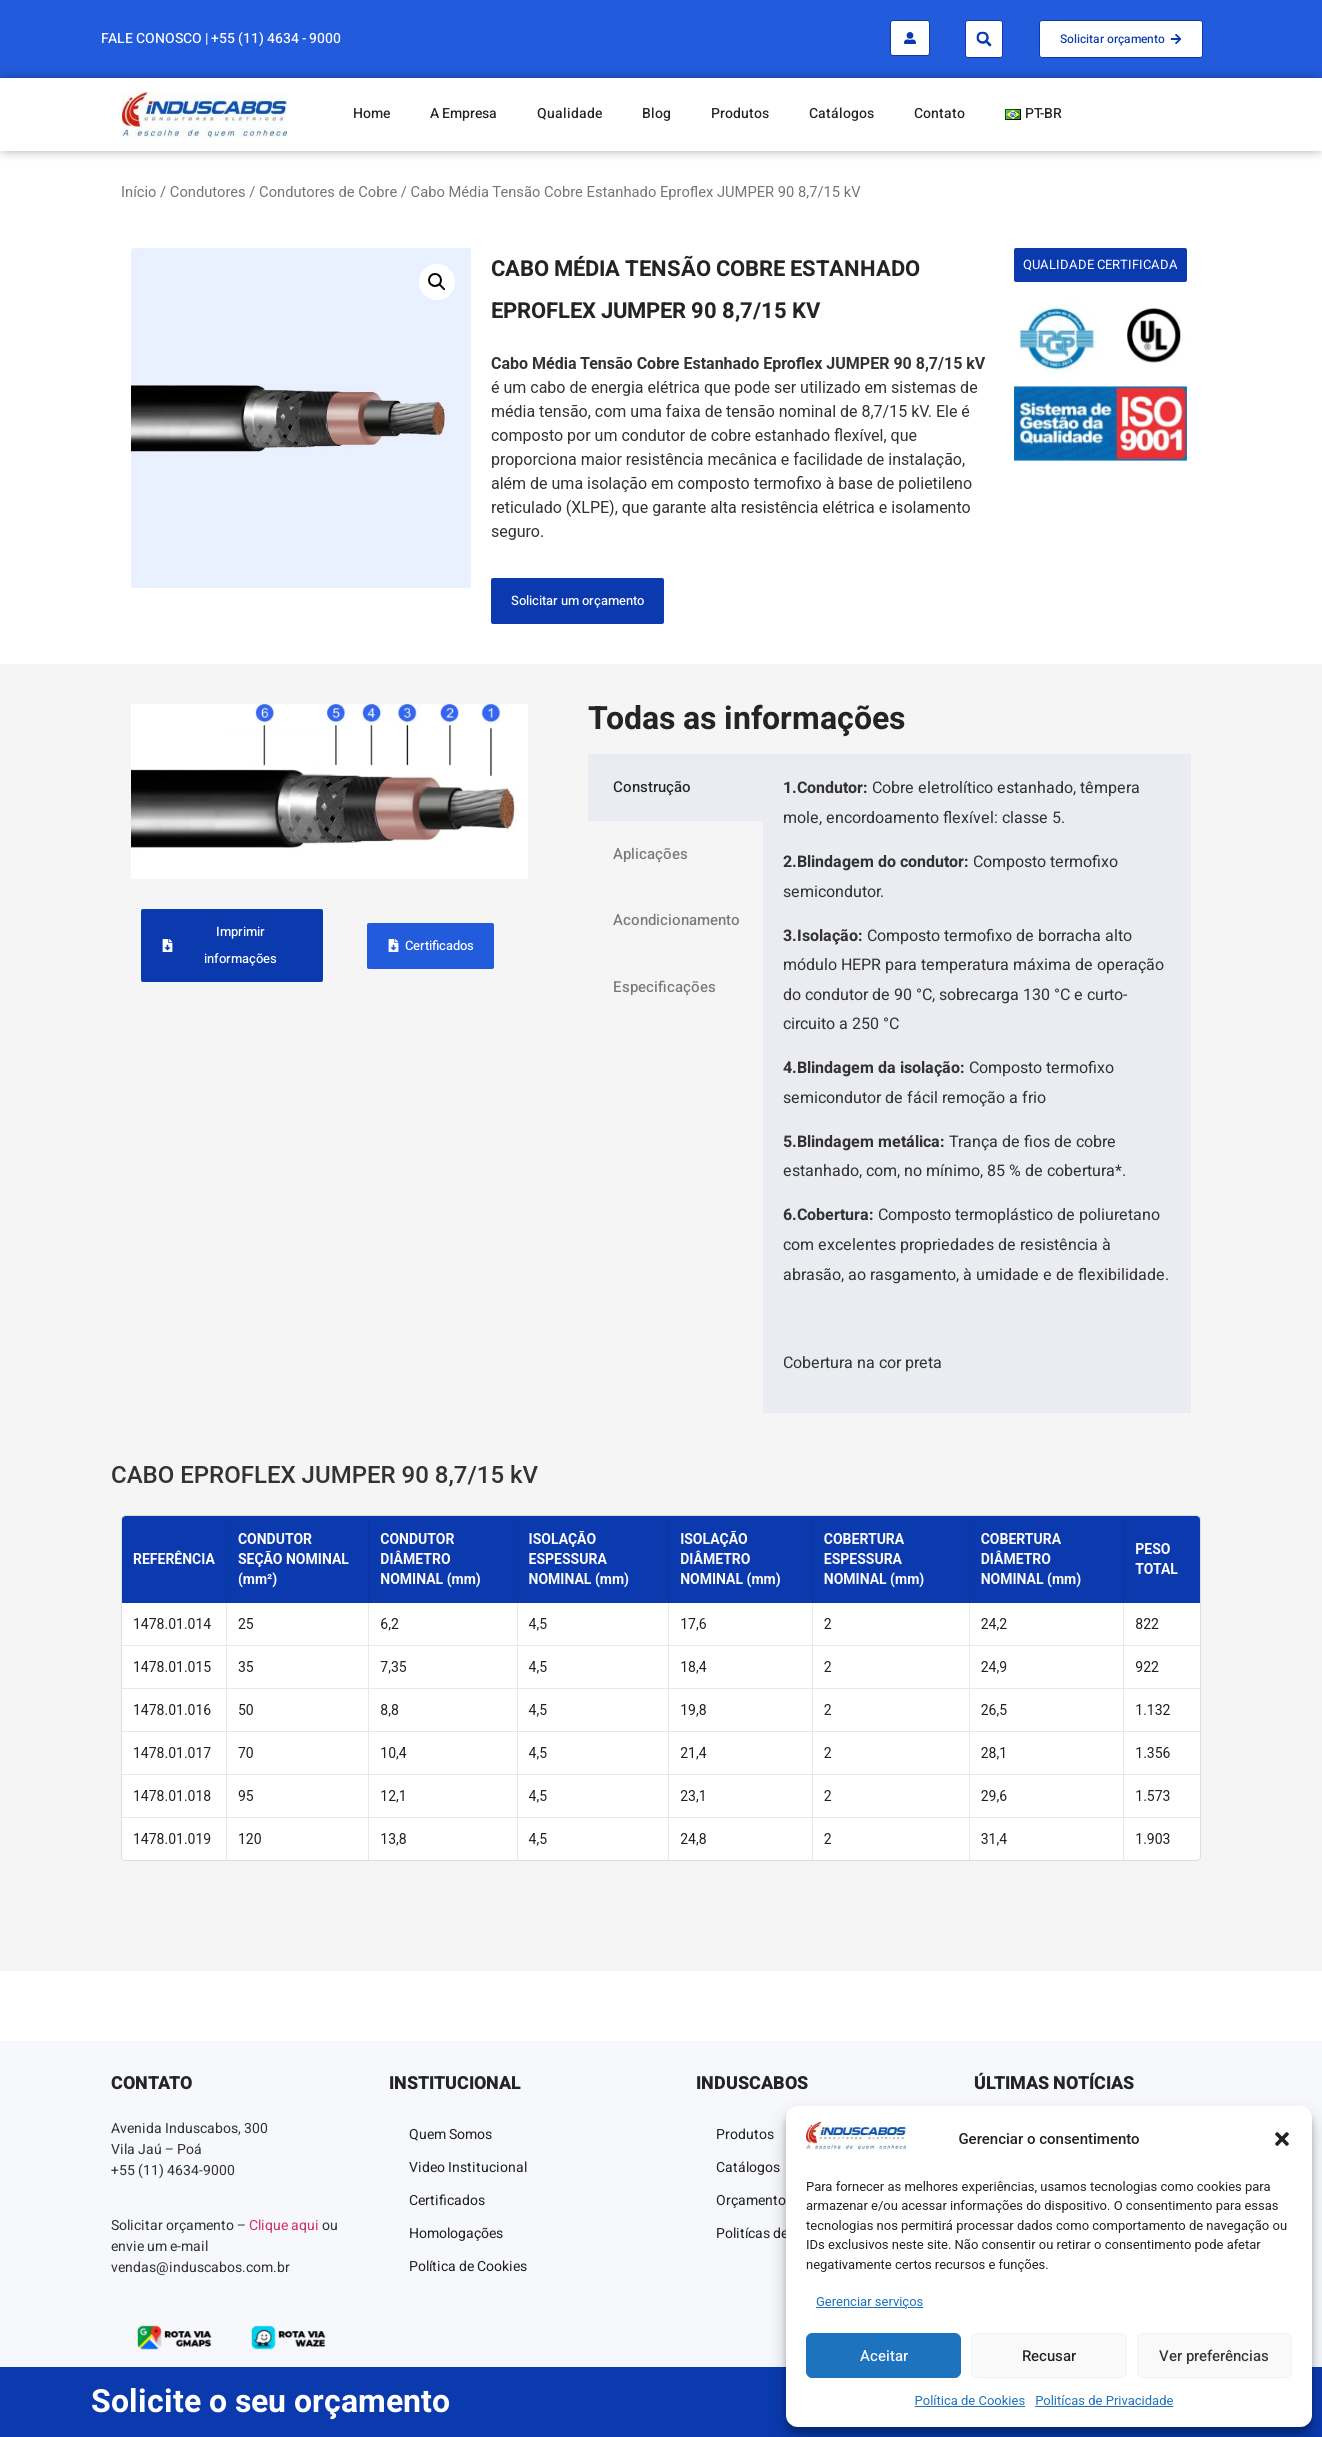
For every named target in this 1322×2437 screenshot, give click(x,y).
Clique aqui (284, 2225)
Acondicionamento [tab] (676, 920)
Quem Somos (450, 2134)
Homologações (456, 2233)
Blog (656, 113)
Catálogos (841, 113)
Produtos (740, 113)
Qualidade (569, 113)
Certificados (447, 2200)
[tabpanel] (977, 1083)
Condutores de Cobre (328, 192)
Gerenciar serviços (869, 2301)
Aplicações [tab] (650, 854)
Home (371, 113)
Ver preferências (1214, 2356)
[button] (1282, 2139)
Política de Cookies (970, 2400)
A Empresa (463, 113)
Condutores (208, 192)
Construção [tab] (652, 787)
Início (138, 192)
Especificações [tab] (664, 987)
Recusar (1049, 2356)
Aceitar (884, 2356)
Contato (939, 113)
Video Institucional (468, 2167)
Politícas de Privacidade (1104, 2400)
